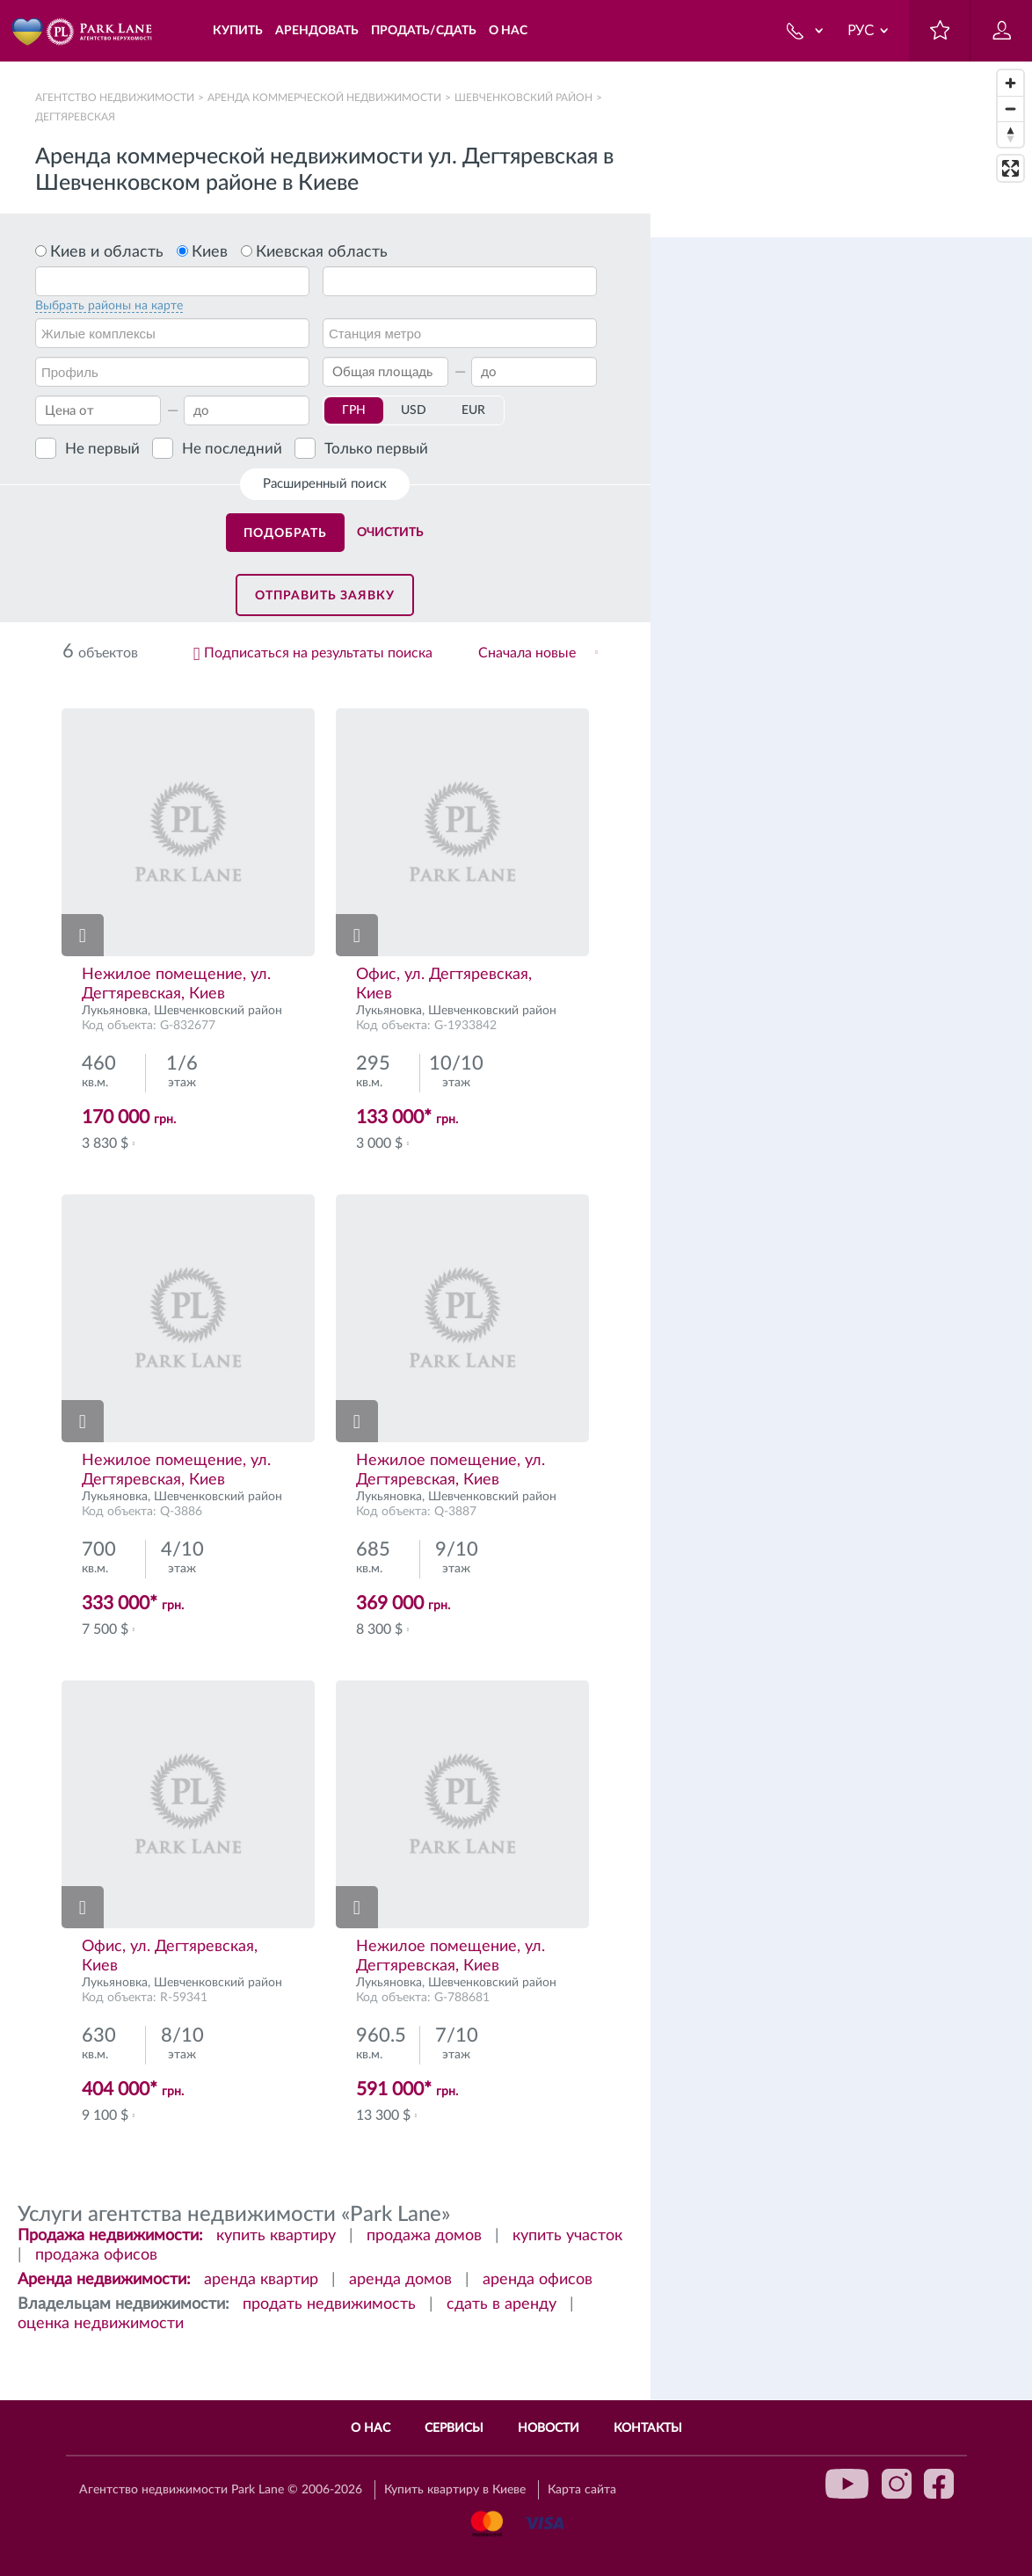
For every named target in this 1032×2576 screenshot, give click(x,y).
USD (413, 410)
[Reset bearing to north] (1010, 134)
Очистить (390, 532)
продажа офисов (96, 2255)
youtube (847, 2484)
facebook (939, 2484)
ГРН (354, 410)
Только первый (376, 448)
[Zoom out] (1010, 108)
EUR (473, 410)
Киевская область (322, 252)
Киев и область (107, 252)
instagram (897, 2484)
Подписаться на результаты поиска (318, 653)
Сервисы (454, 2428)
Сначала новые (527, 653)
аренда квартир (261, 2280)
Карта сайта (582, 2490)
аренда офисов (537, 2280)
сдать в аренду (501, 2304)
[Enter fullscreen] (1010, 168)
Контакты (648, 2428)
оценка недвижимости (101, 2324)
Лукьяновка (115, 1011)
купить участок (567, 2236)
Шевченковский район (523, 97)
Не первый (102, 448)
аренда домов (400, 2280)
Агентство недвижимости (114, 97)
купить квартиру (276, 2236)
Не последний (232, 448)
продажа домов (424, 2236)
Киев (210, 252)
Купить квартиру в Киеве (455, 2490)
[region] (841, 1319)
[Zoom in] (1010, 83)
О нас (370, 2428)
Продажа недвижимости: (110, 2236)
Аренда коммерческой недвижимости (324, 97)
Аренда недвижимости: (104, 2280)
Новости (548, 2428)
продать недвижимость (329, 2304)
